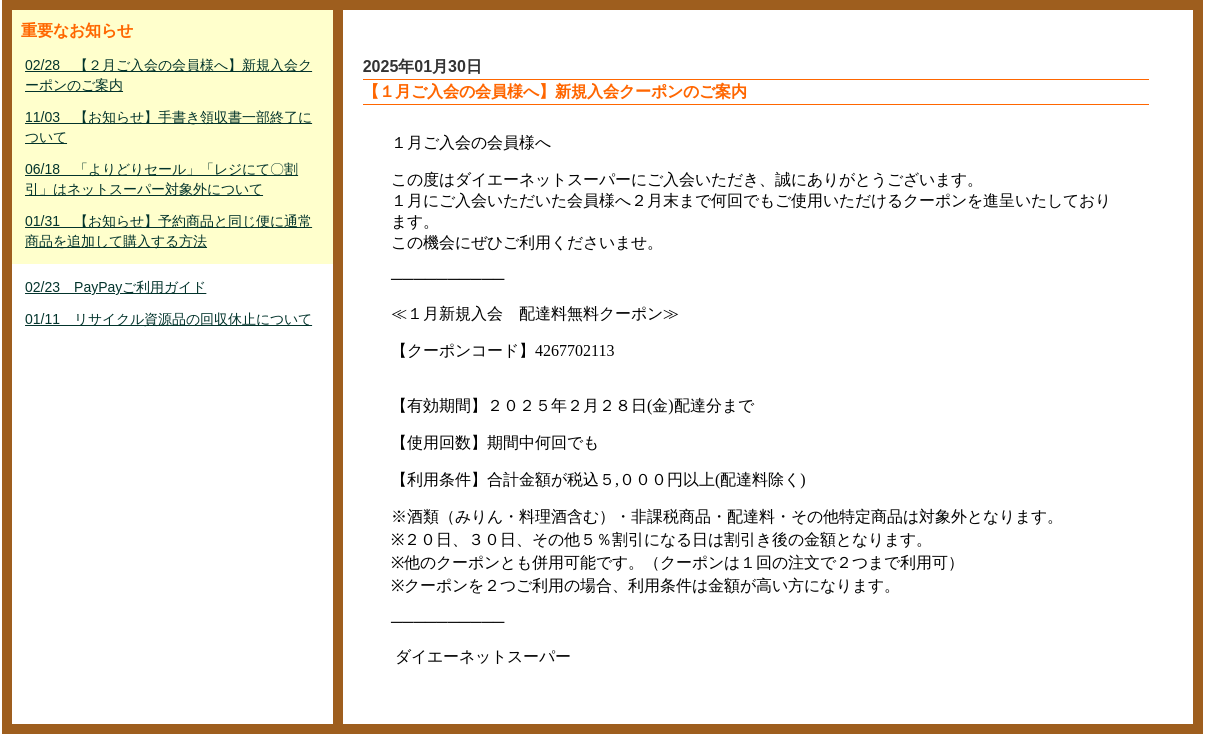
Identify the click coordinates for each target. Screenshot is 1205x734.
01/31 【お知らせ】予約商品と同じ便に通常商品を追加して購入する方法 (168, 231)
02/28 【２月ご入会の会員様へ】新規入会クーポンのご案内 (168, 75)
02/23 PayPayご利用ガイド (115, 287)
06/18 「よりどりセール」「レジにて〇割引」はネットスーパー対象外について (161, 179)
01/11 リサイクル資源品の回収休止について (168, 319)
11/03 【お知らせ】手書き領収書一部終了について (168, 127)
